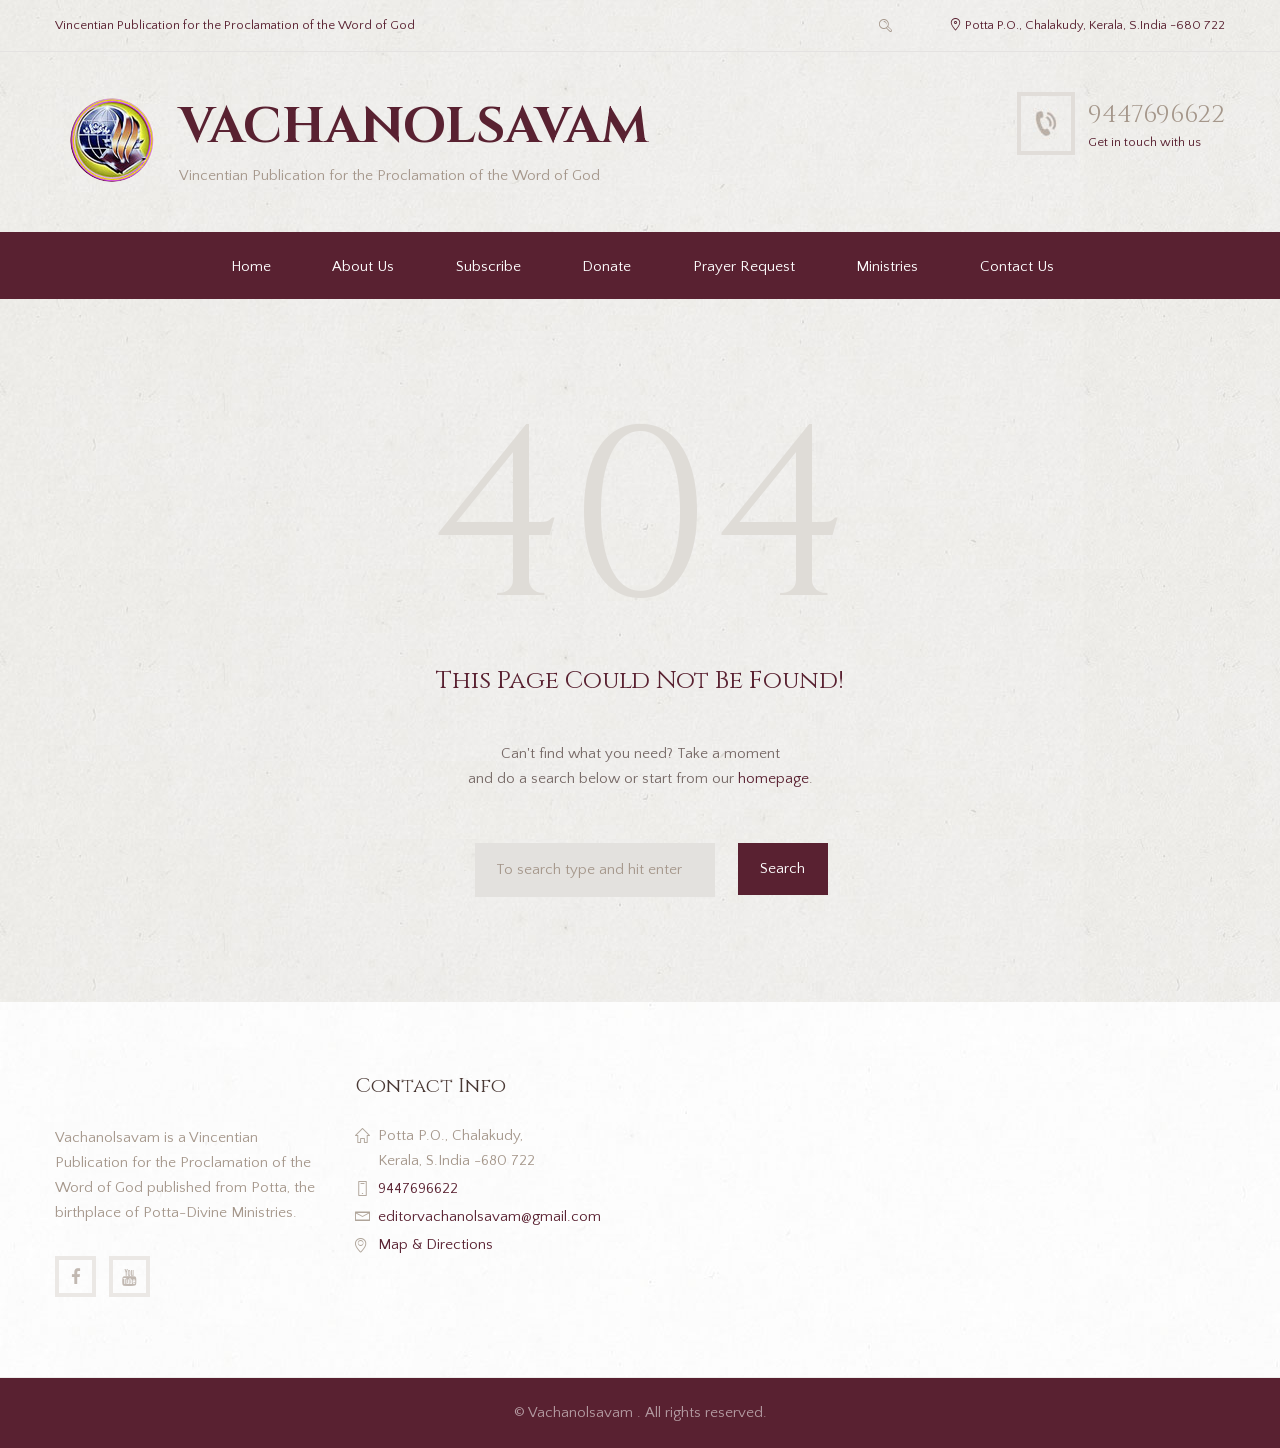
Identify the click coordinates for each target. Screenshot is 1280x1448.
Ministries (887, 266)
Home (251, 266)
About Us (363, 266)
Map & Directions (435, 1244)
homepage (773, 778)
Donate (606, 266)
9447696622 (1156, 114)
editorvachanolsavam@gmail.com (489, 1216)
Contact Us (1017, 266)
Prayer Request (744, 266)
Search (782, 868)
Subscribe (488, 266)
